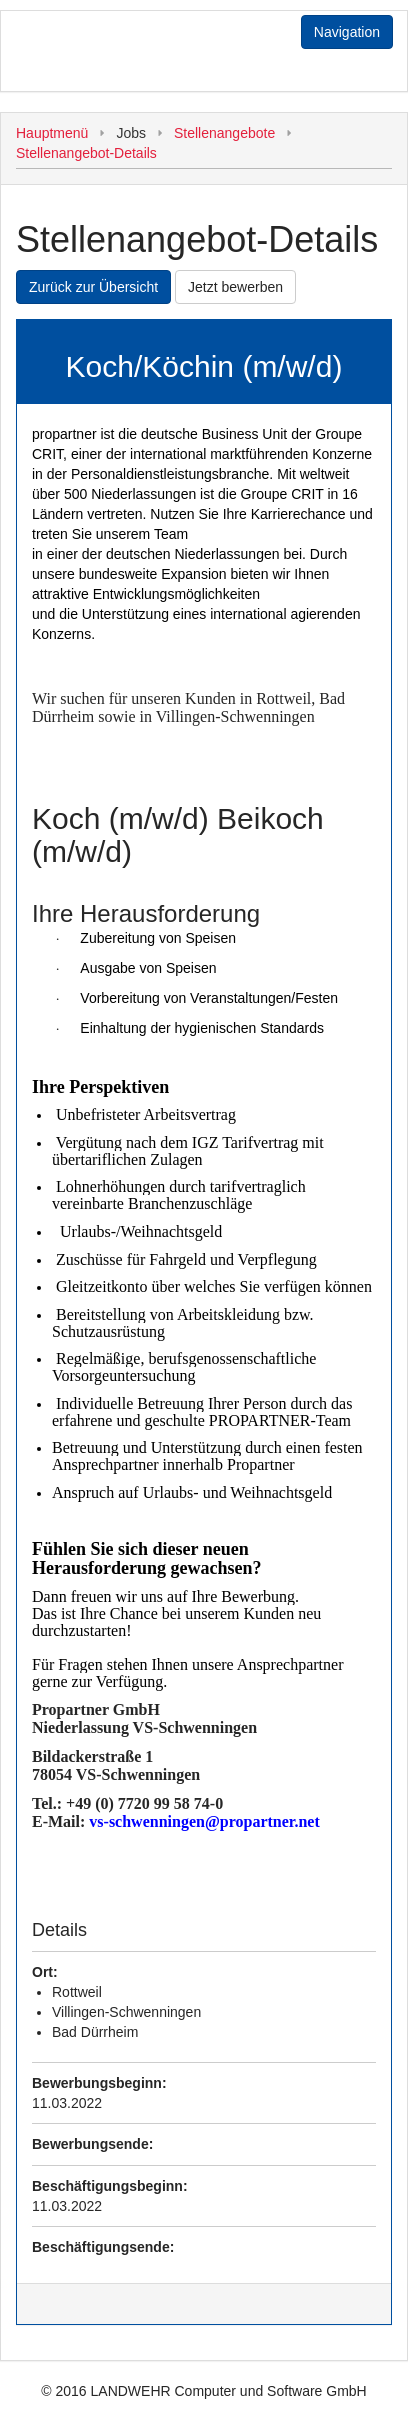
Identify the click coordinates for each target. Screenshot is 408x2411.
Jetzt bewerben (235, 287)
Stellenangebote (224, 133)
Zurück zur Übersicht (93, 287)
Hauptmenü (52, 133)
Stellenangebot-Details (86, 153)
